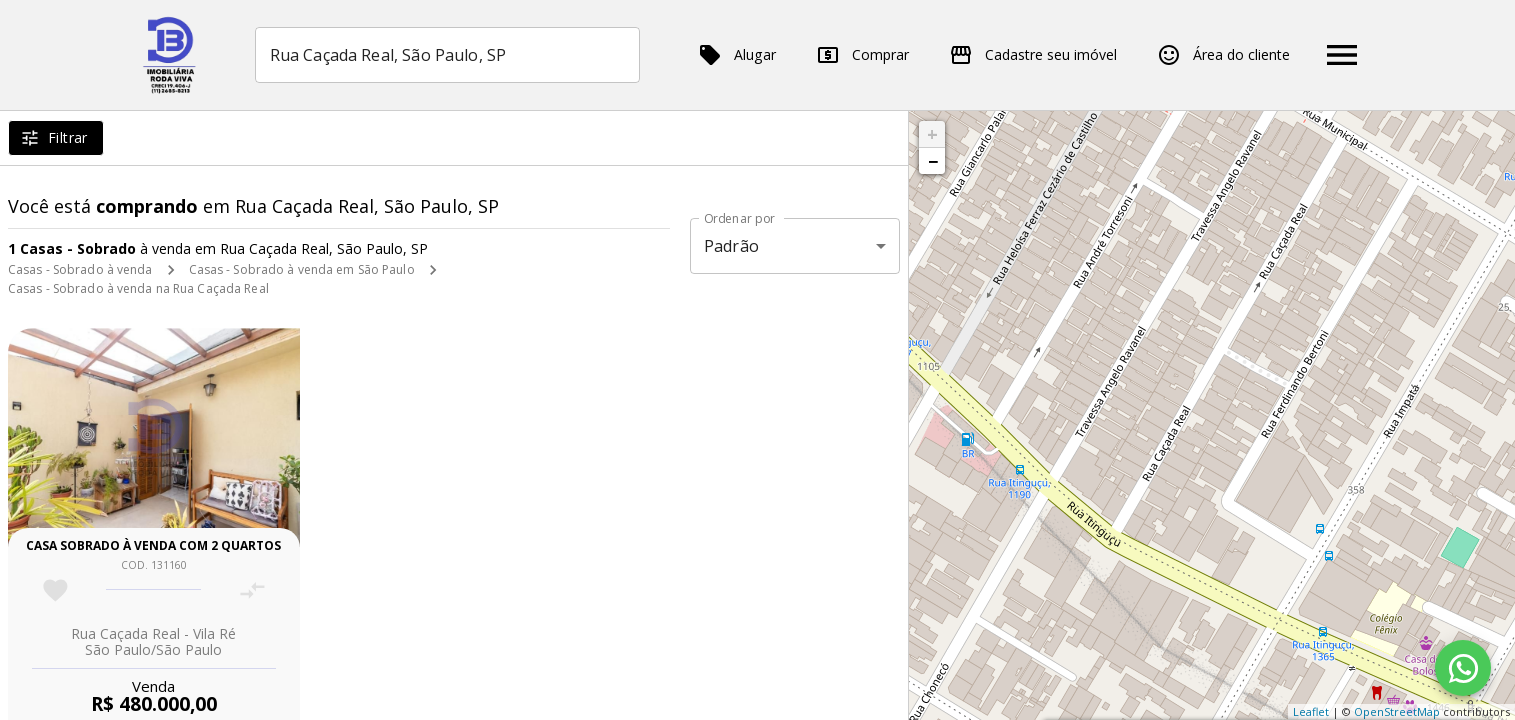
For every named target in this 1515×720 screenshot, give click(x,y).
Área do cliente (1223, 55)
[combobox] (447, 55)
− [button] (933, 161)
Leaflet (1311, 711)
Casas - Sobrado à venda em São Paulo (302, 269)
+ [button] (932, 134)
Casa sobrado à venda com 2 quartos (153, 545)
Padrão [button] (731, 246)
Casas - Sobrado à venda (80, 269)
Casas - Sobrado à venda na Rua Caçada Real (138, 288)
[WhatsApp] (1463, 668)
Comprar (862, 55)
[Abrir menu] (1342, 55)
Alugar (737, 55)
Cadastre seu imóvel (1033, 55)
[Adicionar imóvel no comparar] (252, 590)
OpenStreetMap (1397, 711)
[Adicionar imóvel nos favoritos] (55, 590)
